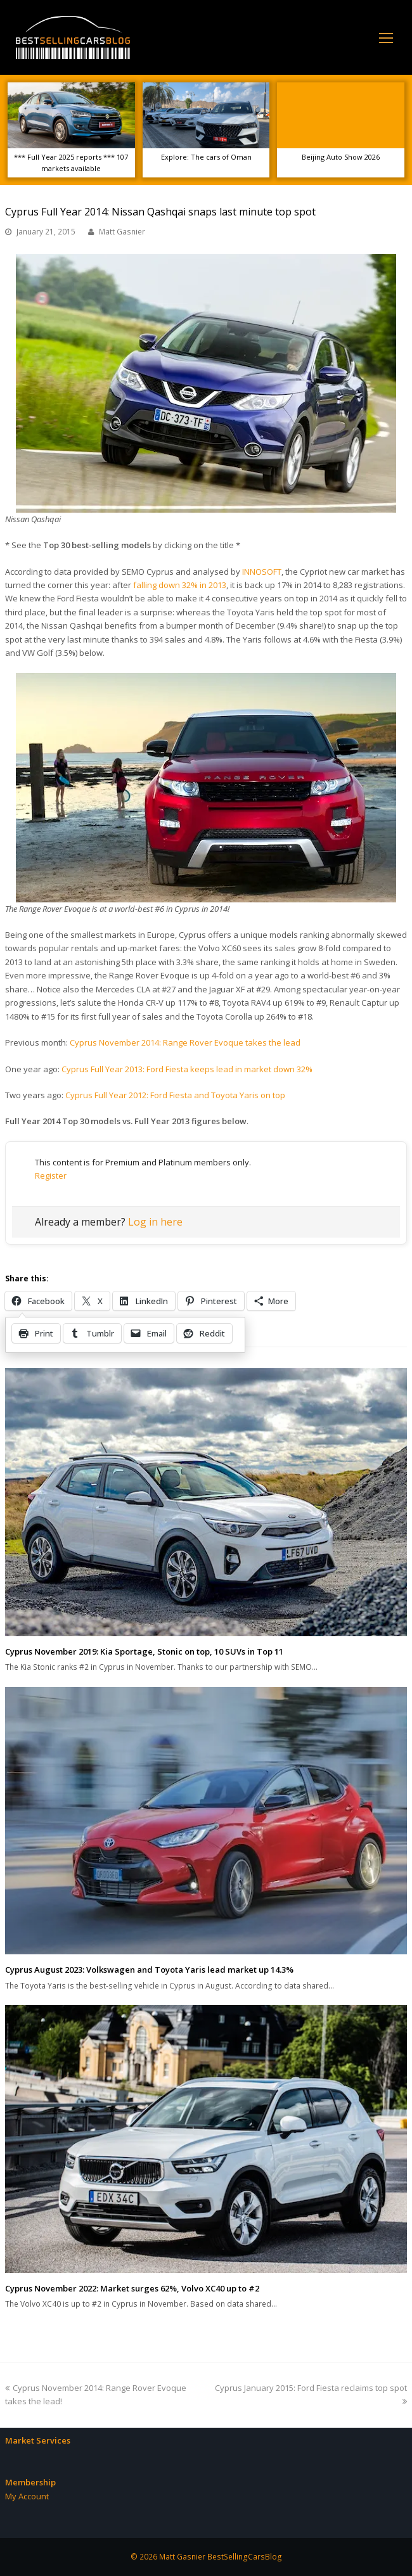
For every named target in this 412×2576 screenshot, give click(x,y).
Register (51, 1175)
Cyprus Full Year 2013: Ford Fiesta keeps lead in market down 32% (186, 1069)
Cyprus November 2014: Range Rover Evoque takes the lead (185, 1042)
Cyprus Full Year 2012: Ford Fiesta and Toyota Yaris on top (175, 1095)
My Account (27, 2496)
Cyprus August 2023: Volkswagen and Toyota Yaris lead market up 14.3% (149, 1969)
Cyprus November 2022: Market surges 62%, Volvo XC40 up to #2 (132, 2288)
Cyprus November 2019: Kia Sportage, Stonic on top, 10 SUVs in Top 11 (144, 1651)
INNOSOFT (261, 571)
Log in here (155, 1222)
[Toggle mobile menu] (386, 37)
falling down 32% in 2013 (179, 585)
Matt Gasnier (122, 231)
